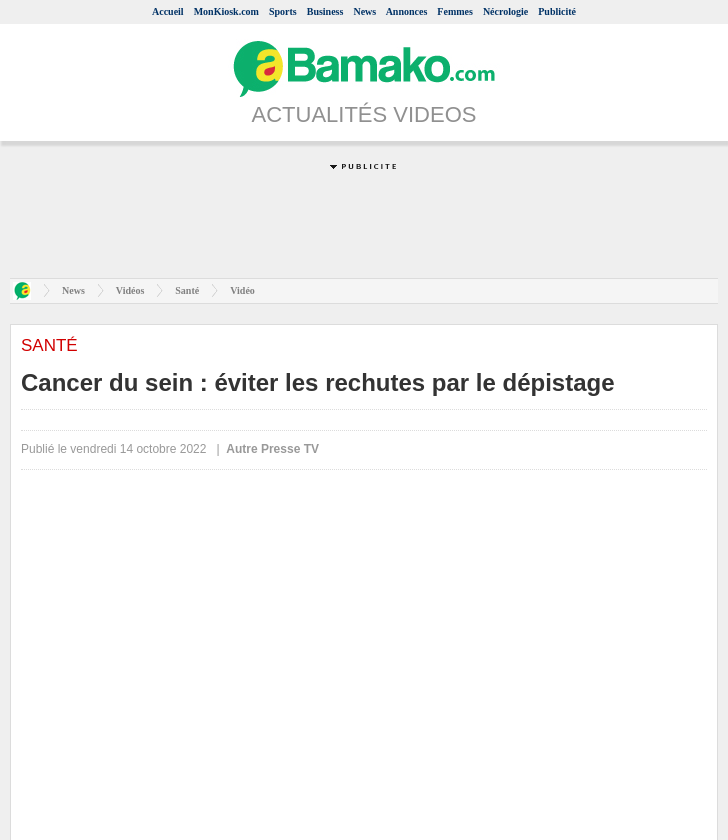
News (364, 11)
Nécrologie (505, 11)
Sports (283, 11)
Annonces (407, 11)
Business (325, 11)
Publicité (557, 11)
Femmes (455, 11)
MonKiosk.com (226, 11)
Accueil (168, 11)
